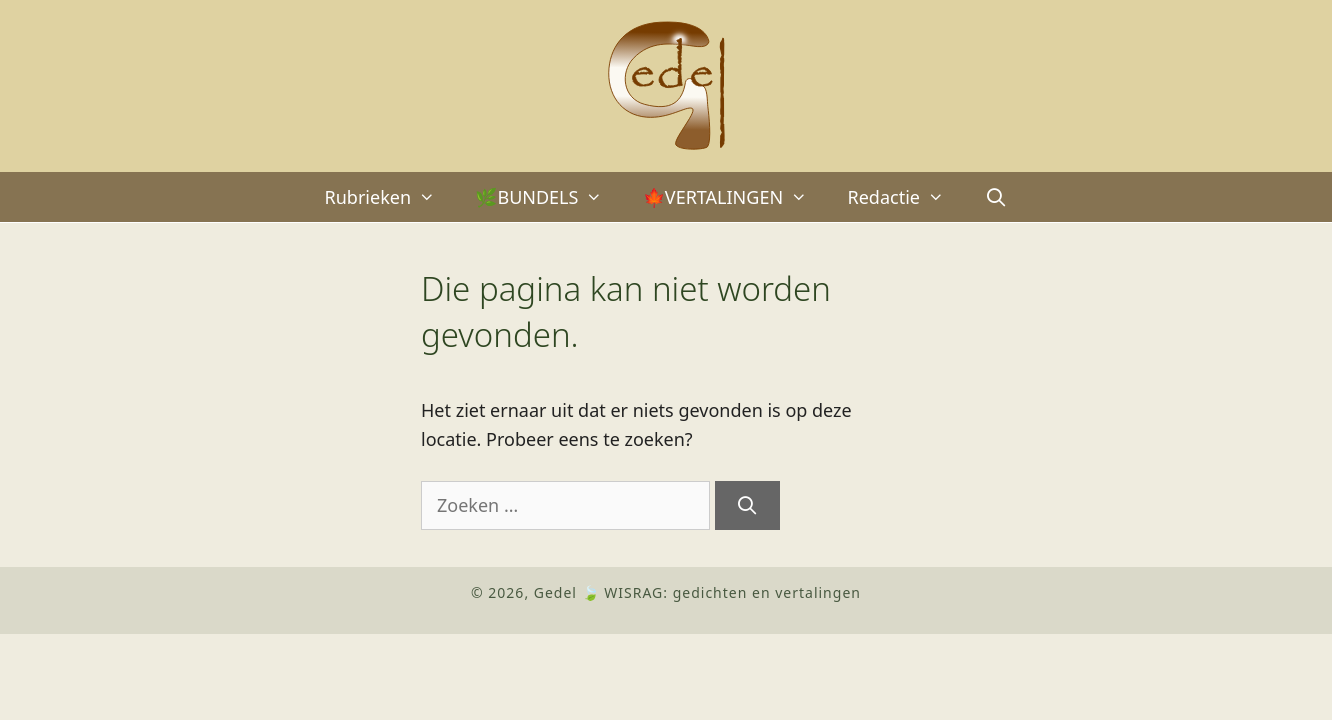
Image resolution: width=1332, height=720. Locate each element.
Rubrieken (390, 197)
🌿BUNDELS (548, 197)
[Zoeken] (747, 505)
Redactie (905, 197)
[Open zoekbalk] (995, 197)
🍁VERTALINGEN (735, 197)
